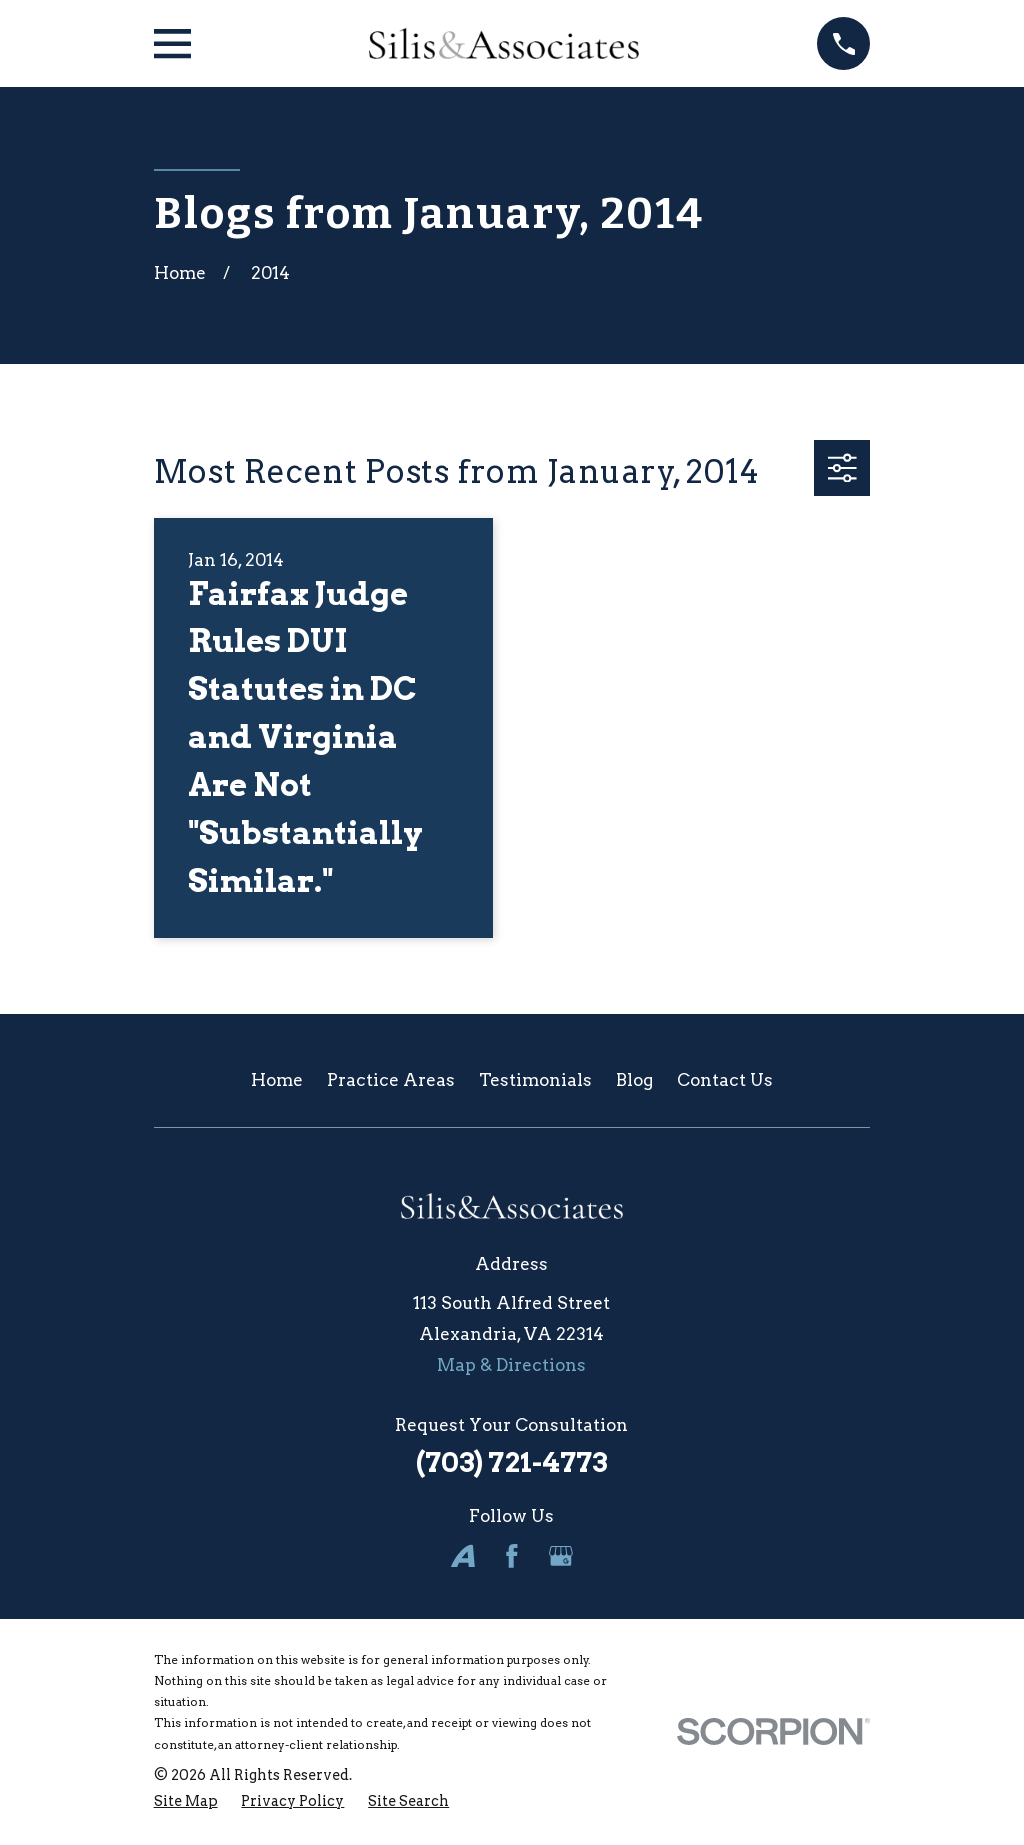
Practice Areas (391, 1080)
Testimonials (535, 1080)
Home (277, 1080)
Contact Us (725, 1080)
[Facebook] (512, 1556)
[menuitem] (186, 1802)
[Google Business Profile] (561, 1556)
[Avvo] (463, 1556)
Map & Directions (511, 1365)
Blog (634, 1080)
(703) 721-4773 (511, 1462)
